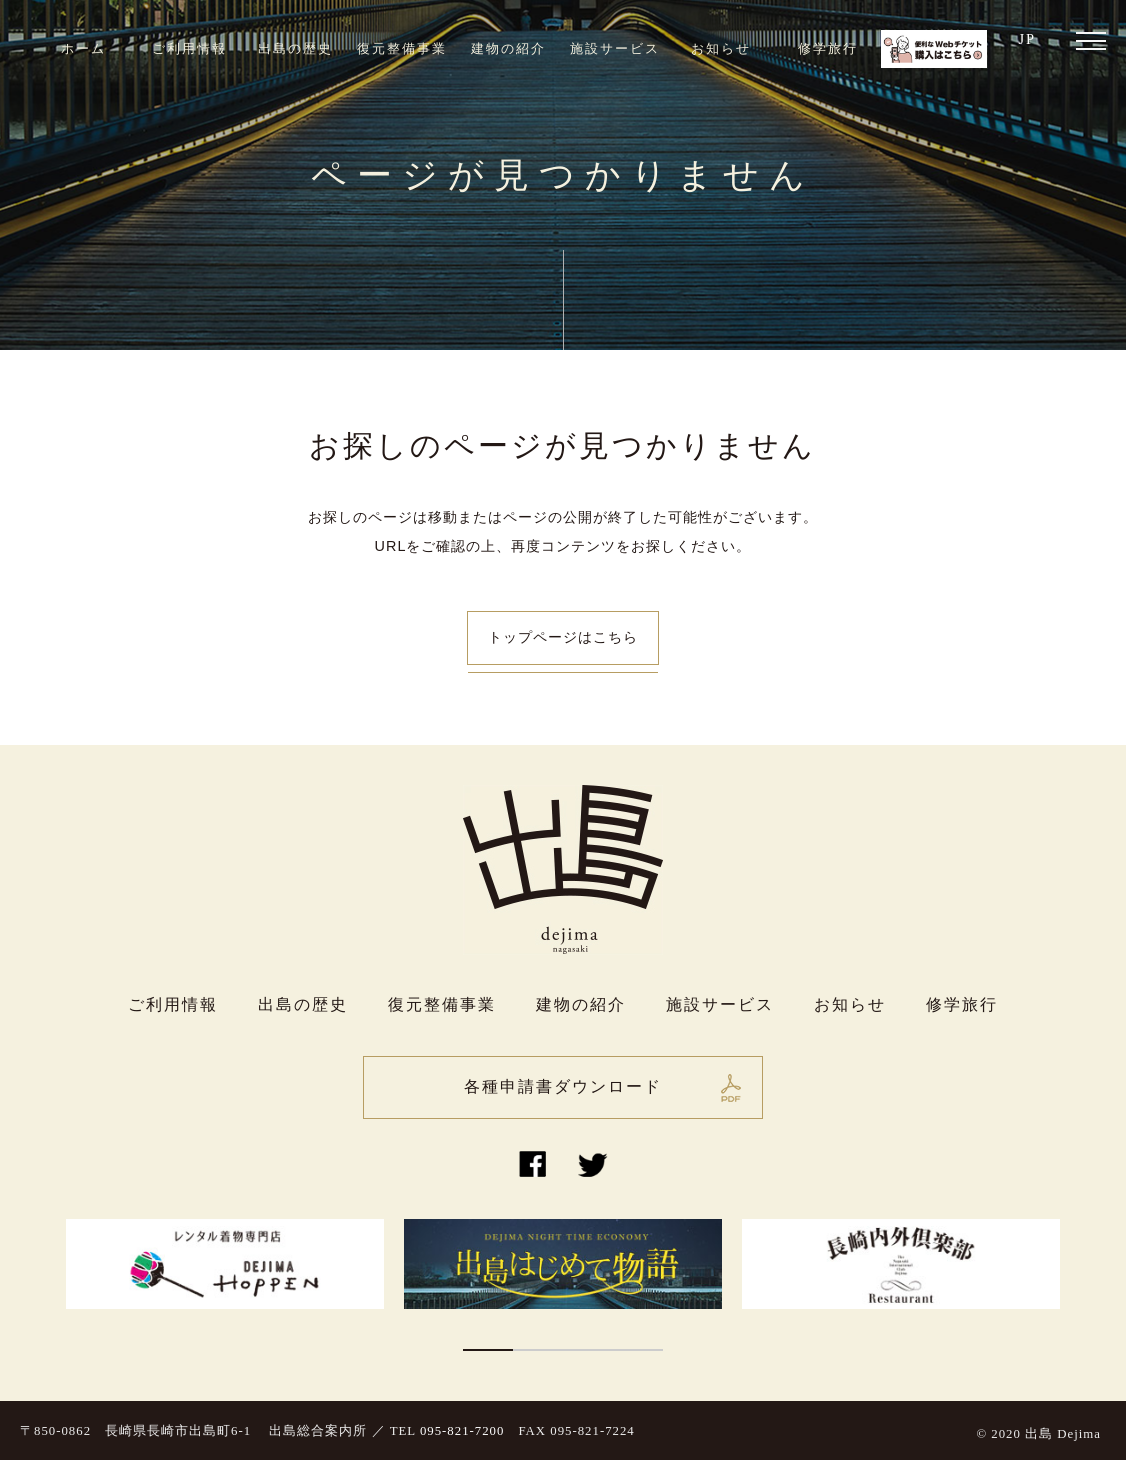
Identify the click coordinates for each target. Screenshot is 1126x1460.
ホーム (83, 49)
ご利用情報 (189, 49)
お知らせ (721, 49)
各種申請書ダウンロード (563, 1086)
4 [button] (638, 1350)
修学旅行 (828, 49)
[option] (225, 1263)
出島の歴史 (295, 49)
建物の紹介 (508, 49)
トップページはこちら (563, 637)
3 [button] (588, 1350)
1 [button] (488, 1350)
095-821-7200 (462, 1431)
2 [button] (538, 1350)
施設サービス (615, 49)
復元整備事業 (402, 49)
